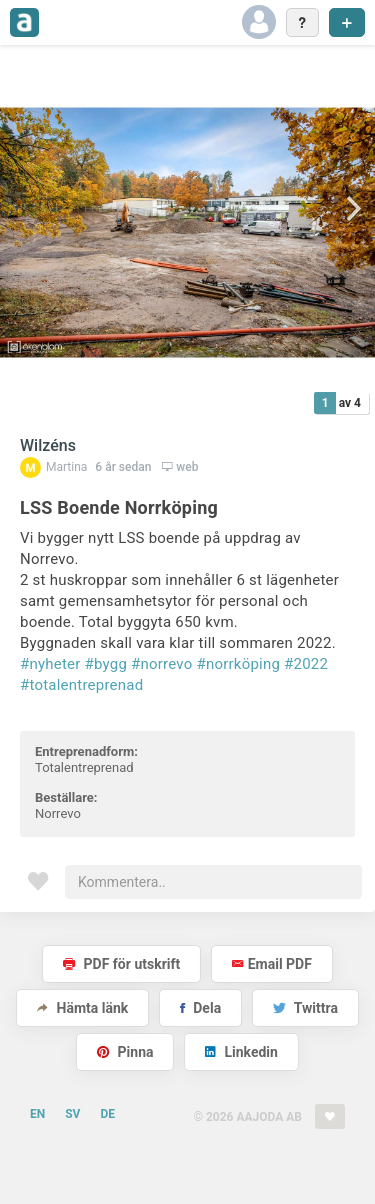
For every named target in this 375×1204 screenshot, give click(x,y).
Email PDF (272, 964)
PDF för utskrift (121, 964)
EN (37, 1114)
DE (107, 1114)
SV (72, 1114)
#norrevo (161, 664)
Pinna (125, 1052)
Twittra (305, 1008)
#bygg (106, 664)
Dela (200, 1008)
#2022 (306, 664)
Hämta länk (82, 1008)
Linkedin (241, 1052)
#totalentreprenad (81, 685)
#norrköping (238, 664)
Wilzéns (48, 445)
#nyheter (50, 664)
